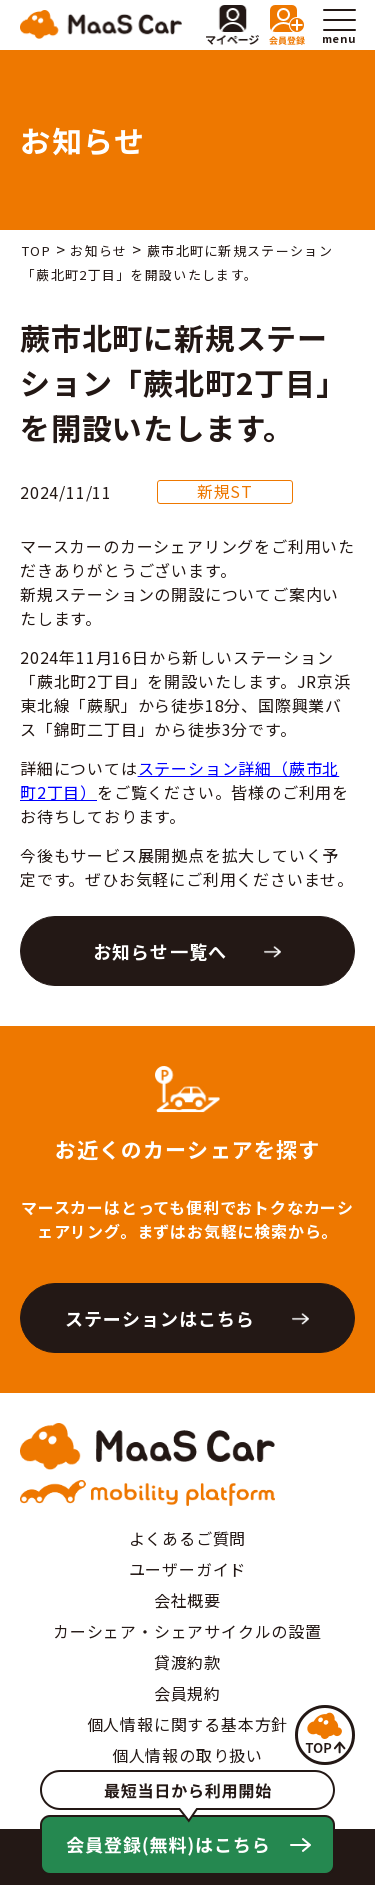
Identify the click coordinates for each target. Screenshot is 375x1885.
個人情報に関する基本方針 (188, 1724)
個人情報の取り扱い (187, 1755)
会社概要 (187, 1600)
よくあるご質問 (188, 1538)
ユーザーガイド (188, 1569)
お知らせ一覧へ (160, 951)
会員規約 (187, 1693)
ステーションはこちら (160, 1318)
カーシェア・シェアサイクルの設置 (187, 1631)
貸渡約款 (187, 1662)
